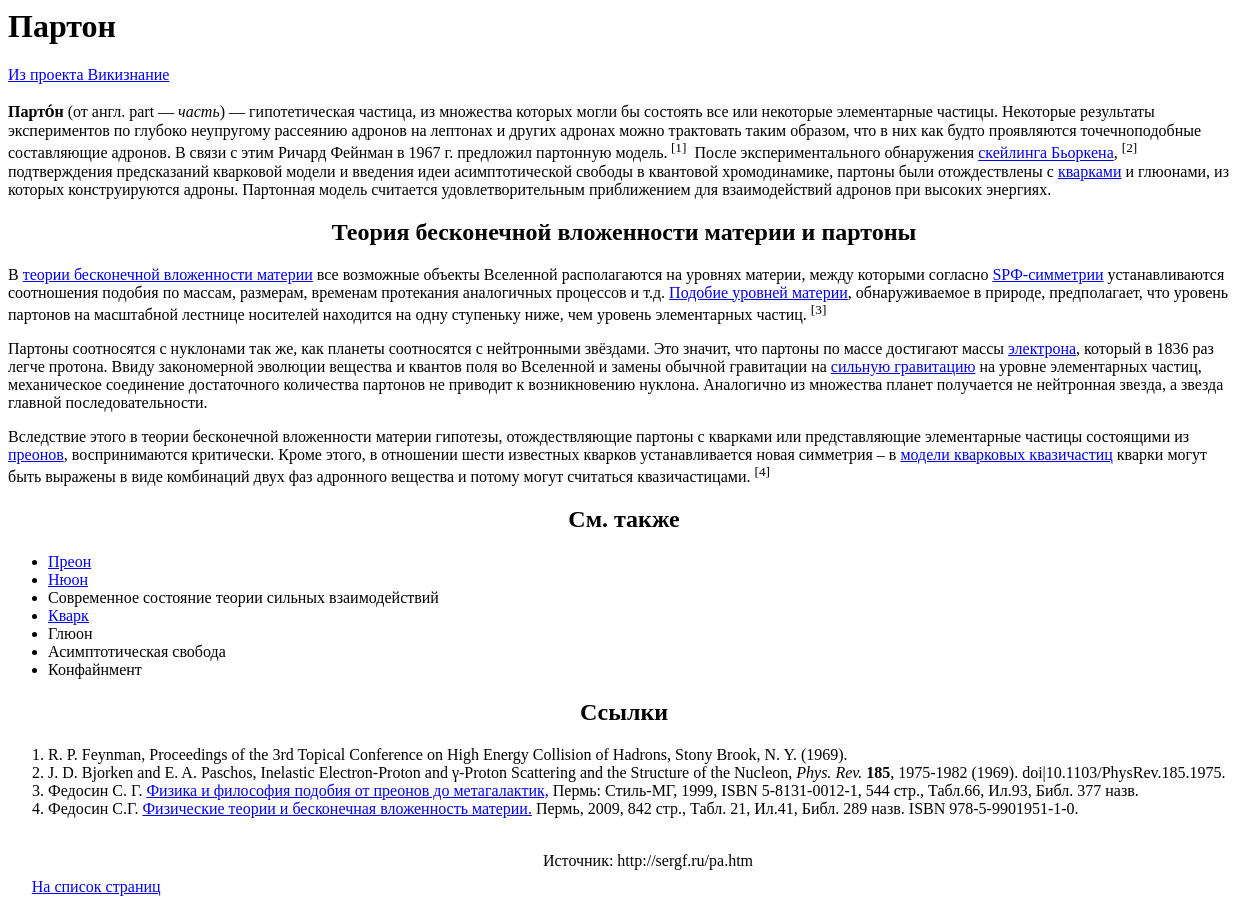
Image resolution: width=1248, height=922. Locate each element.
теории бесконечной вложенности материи (168, 274)
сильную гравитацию (903, 366)
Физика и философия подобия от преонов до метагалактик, (347, 790)
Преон (69, 561)
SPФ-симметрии (1047, 274)
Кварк (68, 615)
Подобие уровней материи (758, 292)
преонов (36, 454)
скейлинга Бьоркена (1046, 153)
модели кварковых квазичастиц (1006, 454)
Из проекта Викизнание (88, 74)
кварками (1090, 171)
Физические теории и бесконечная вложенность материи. (337, 808)
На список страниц (96, 886)
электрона (1042, 348)
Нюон (68, 579)
